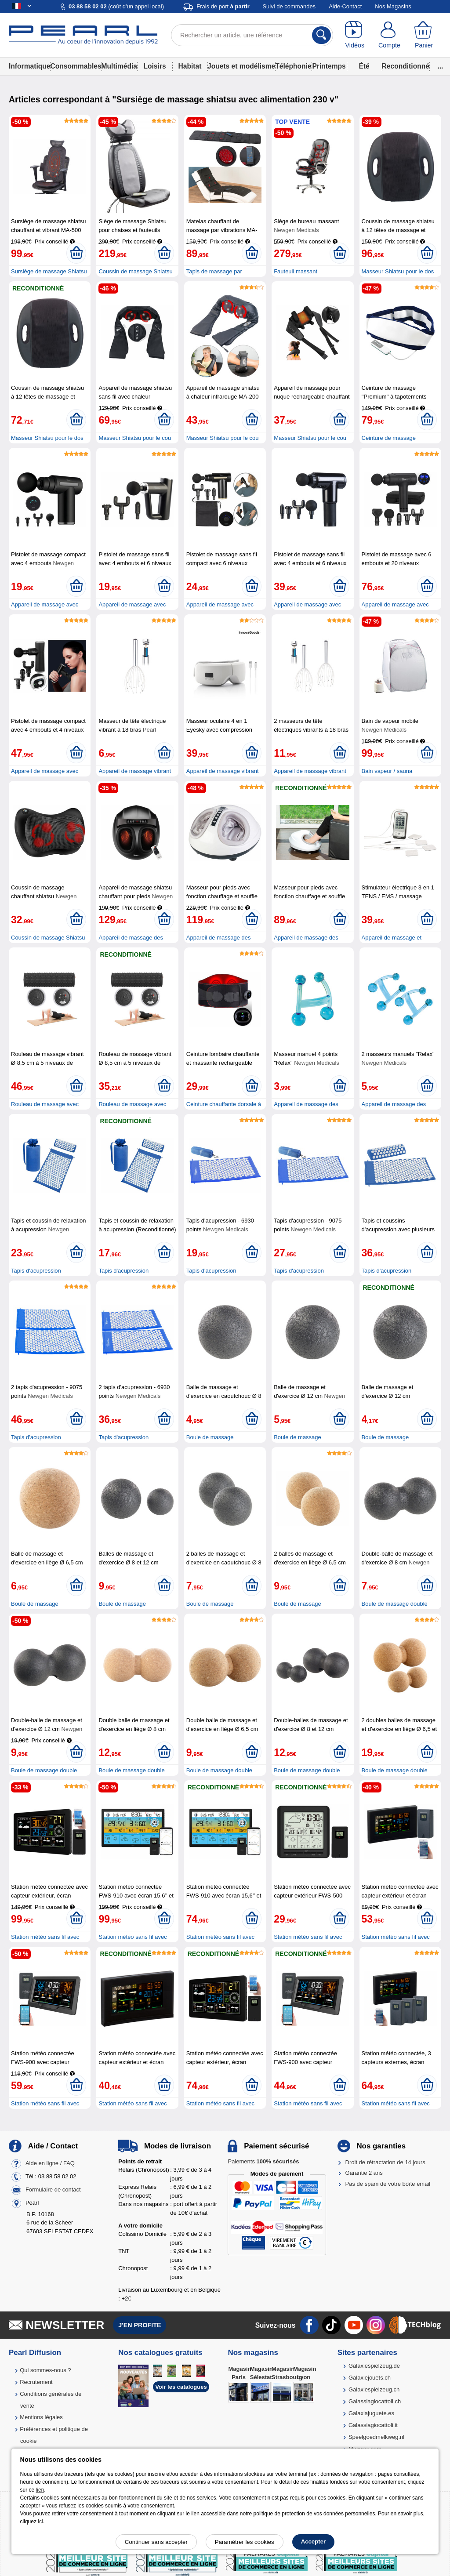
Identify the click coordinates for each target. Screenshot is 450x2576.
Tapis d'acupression (36, 1270)
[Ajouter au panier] (76, 253)
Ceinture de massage (389, 438)
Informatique (29, 66)
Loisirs (154, 66)
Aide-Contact (345, 6)
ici (40, 2521)
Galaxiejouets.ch (369, 2377)
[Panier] (423, 35)
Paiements (263, 2161)
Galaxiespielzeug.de (374, 2365)
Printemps (328, 66)
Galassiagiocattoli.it (373, 2425)
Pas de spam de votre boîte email (388, 2184)
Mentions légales (41, 2417)
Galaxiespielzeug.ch (373, 2389)
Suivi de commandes (289, 6)
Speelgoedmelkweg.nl (376, 2437)
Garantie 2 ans (364, 2173)
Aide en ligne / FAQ (50, 2163)
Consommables (75, 66)
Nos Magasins (393, 6)
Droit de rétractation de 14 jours (385, 2162)
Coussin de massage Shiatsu (48, 937)
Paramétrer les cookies (244, 2542)
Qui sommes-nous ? (45, 2370)
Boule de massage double (395, 1603)
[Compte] (389, 35)
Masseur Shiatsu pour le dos (398, 271)
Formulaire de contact (53, 2189)
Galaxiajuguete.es (371, 2413)
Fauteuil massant (295, 271)
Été (364, 66)
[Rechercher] (321, 35)
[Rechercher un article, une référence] (252, 35)
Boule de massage (210, 1437)
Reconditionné (405, 66)
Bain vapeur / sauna (387, 771)
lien (40, 2490)
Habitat (190, 66)
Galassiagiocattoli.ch (374, 2401)
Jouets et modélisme (241, 66)
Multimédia (119, 66)
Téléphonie (293, 66)
